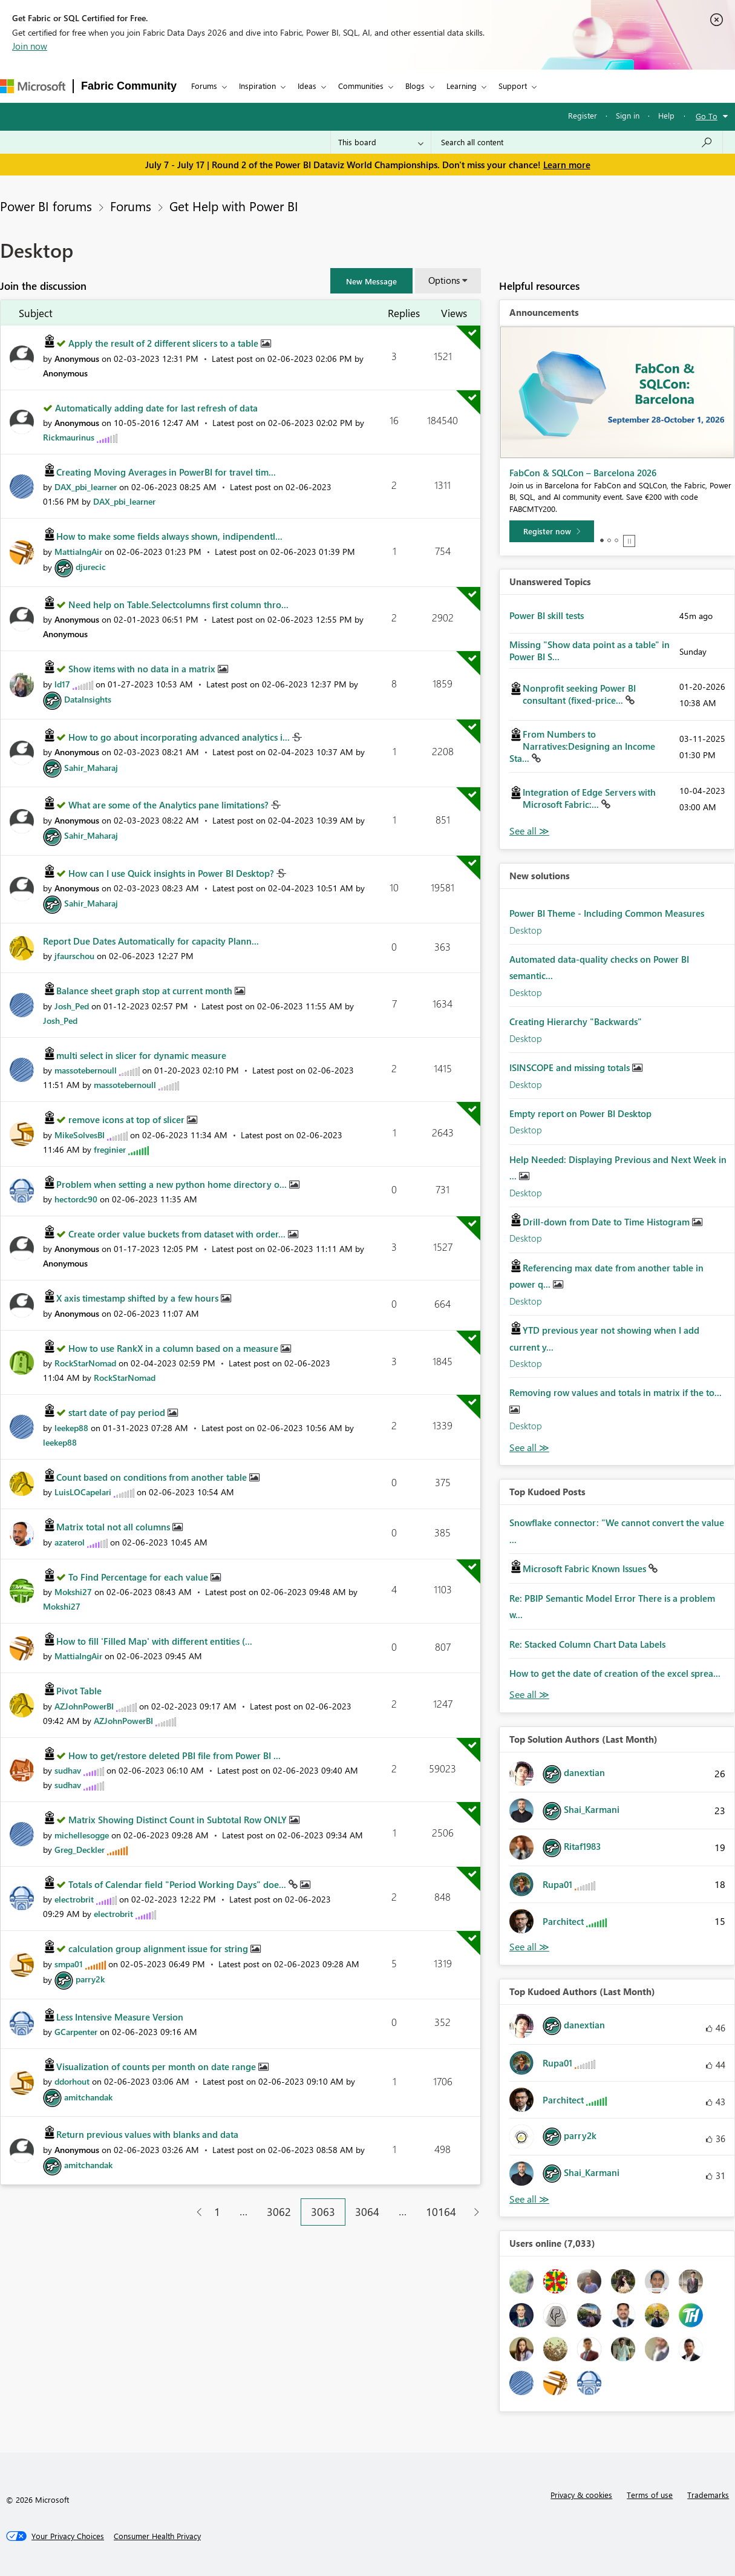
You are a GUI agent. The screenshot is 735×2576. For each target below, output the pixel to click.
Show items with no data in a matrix (143, 669)
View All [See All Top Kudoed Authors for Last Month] (529, 2199)
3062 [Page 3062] (279, 2211)
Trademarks (708, 2494)
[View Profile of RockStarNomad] (85, 1363)
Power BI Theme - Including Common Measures (606, 913)
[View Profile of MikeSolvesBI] (79, 1135)
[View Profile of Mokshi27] (73, 1592)
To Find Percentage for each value (139, 1577)
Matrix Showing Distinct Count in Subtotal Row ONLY (178, 1820)
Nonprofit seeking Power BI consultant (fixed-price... (579, 694)
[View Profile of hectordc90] (75, 1199)
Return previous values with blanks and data (147, 2134)
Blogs (415, 85)
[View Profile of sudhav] (67, 1770)
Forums (204, 85)
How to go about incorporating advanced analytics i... (180, 737)
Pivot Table (79, 1691)
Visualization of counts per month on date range (157, 2066)
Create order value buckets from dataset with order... (178, 1234)
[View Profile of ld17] (62, 684)
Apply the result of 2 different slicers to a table (164, 343)
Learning (461, 85)
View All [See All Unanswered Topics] (529, 831)
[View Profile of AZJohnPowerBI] (84, 1706)
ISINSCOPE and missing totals (570, 1067)
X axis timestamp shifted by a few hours (138, 1298)
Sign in (627, 115)
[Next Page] (473, 2212)
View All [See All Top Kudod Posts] (529, 1695)
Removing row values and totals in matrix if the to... (615, 1392)
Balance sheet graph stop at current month (145, 991)
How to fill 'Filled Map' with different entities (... (154, 1641)
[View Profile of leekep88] (71, 1428)
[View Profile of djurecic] (91, 566)
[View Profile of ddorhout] (72, 2081)
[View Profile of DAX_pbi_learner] (85, 487)
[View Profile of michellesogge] (81, 1835)
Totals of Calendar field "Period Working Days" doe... (178, 1884)
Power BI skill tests (546, 615)
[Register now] (551, 531)
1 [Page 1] (217, 2211)
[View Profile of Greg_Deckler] (79, 1849)
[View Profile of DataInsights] (87, 699)
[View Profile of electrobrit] (74, 1899)
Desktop (525, 930)
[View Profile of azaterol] (69, 1542)
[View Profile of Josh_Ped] (71, 1006)
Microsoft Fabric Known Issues (585, 1568)
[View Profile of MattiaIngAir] (78, 551)
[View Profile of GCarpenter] (75, 2031)
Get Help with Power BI (233, 205)
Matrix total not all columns (114, 1527)
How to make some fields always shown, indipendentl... (169, 536)
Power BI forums (46, 205)
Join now (29, 46)
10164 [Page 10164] (441, 2211)
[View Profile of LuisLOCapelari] (82, 1492)
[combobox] (577, 142)
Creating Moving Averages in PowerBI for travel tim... (166, 472)
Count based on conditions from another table (152, 1477)
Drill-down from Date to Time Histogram (607, 1222)
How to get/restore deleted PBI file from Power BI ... (174, 1755)
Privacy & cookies (581, 2494)
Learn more (566, 165)
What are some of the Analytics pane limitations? (169, 805)
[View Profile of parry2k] (90, 1979)
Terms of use (650, 2494)
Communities (361, 85)
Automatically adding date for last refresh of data (156, 408)
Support (512, 85)
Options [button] (444, 280)
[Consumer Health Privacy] (157, 2536)
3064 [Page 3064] (367, 2211)
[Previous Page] (194, 2212)
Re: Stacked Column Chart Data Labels (587, 1644)
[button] (371, 280)
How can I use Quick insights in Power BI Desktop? (172, 873)
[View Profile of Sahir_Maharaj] (91, 767)
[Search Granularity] (381, 142)
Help (666, 115)
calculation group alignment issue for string (159, 1948)
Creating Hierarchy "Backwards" (575, 1021)
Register (582, 115)
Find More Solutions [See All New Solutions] (529, 1448)
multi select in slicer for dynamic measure (141, 1055)
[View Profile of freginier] (110, 1149)
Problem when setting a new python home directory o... (172, 1184)
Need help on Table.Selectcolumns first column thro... (178, 604)
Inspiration (257, 85)
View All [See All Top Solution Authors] (529, 1947)
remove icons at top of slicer (127, 1119)
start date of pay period (118, 1412)
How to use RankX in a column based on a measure (174, 1348)
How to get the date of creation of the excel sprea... (614, 1673)
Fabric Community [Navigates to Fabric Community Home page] (129, 86)
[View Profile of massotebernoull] (85, 1070)
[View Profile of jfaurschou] (74, 956)
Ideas (307, 85)
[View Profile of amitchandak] (88, 2097)
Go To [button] (706, 116)
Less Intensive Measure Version (119, 2017)
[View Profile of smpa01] (68, 1964)
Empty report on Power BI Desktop (580, 1113)
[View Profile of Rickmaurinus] (68, 437)
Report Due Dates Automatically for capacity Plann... (151, 941)
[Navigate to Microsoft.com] (32, 86)
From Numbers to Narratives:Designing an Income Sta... (582, 746)
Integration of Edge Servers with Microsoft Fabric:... (589, 798)
